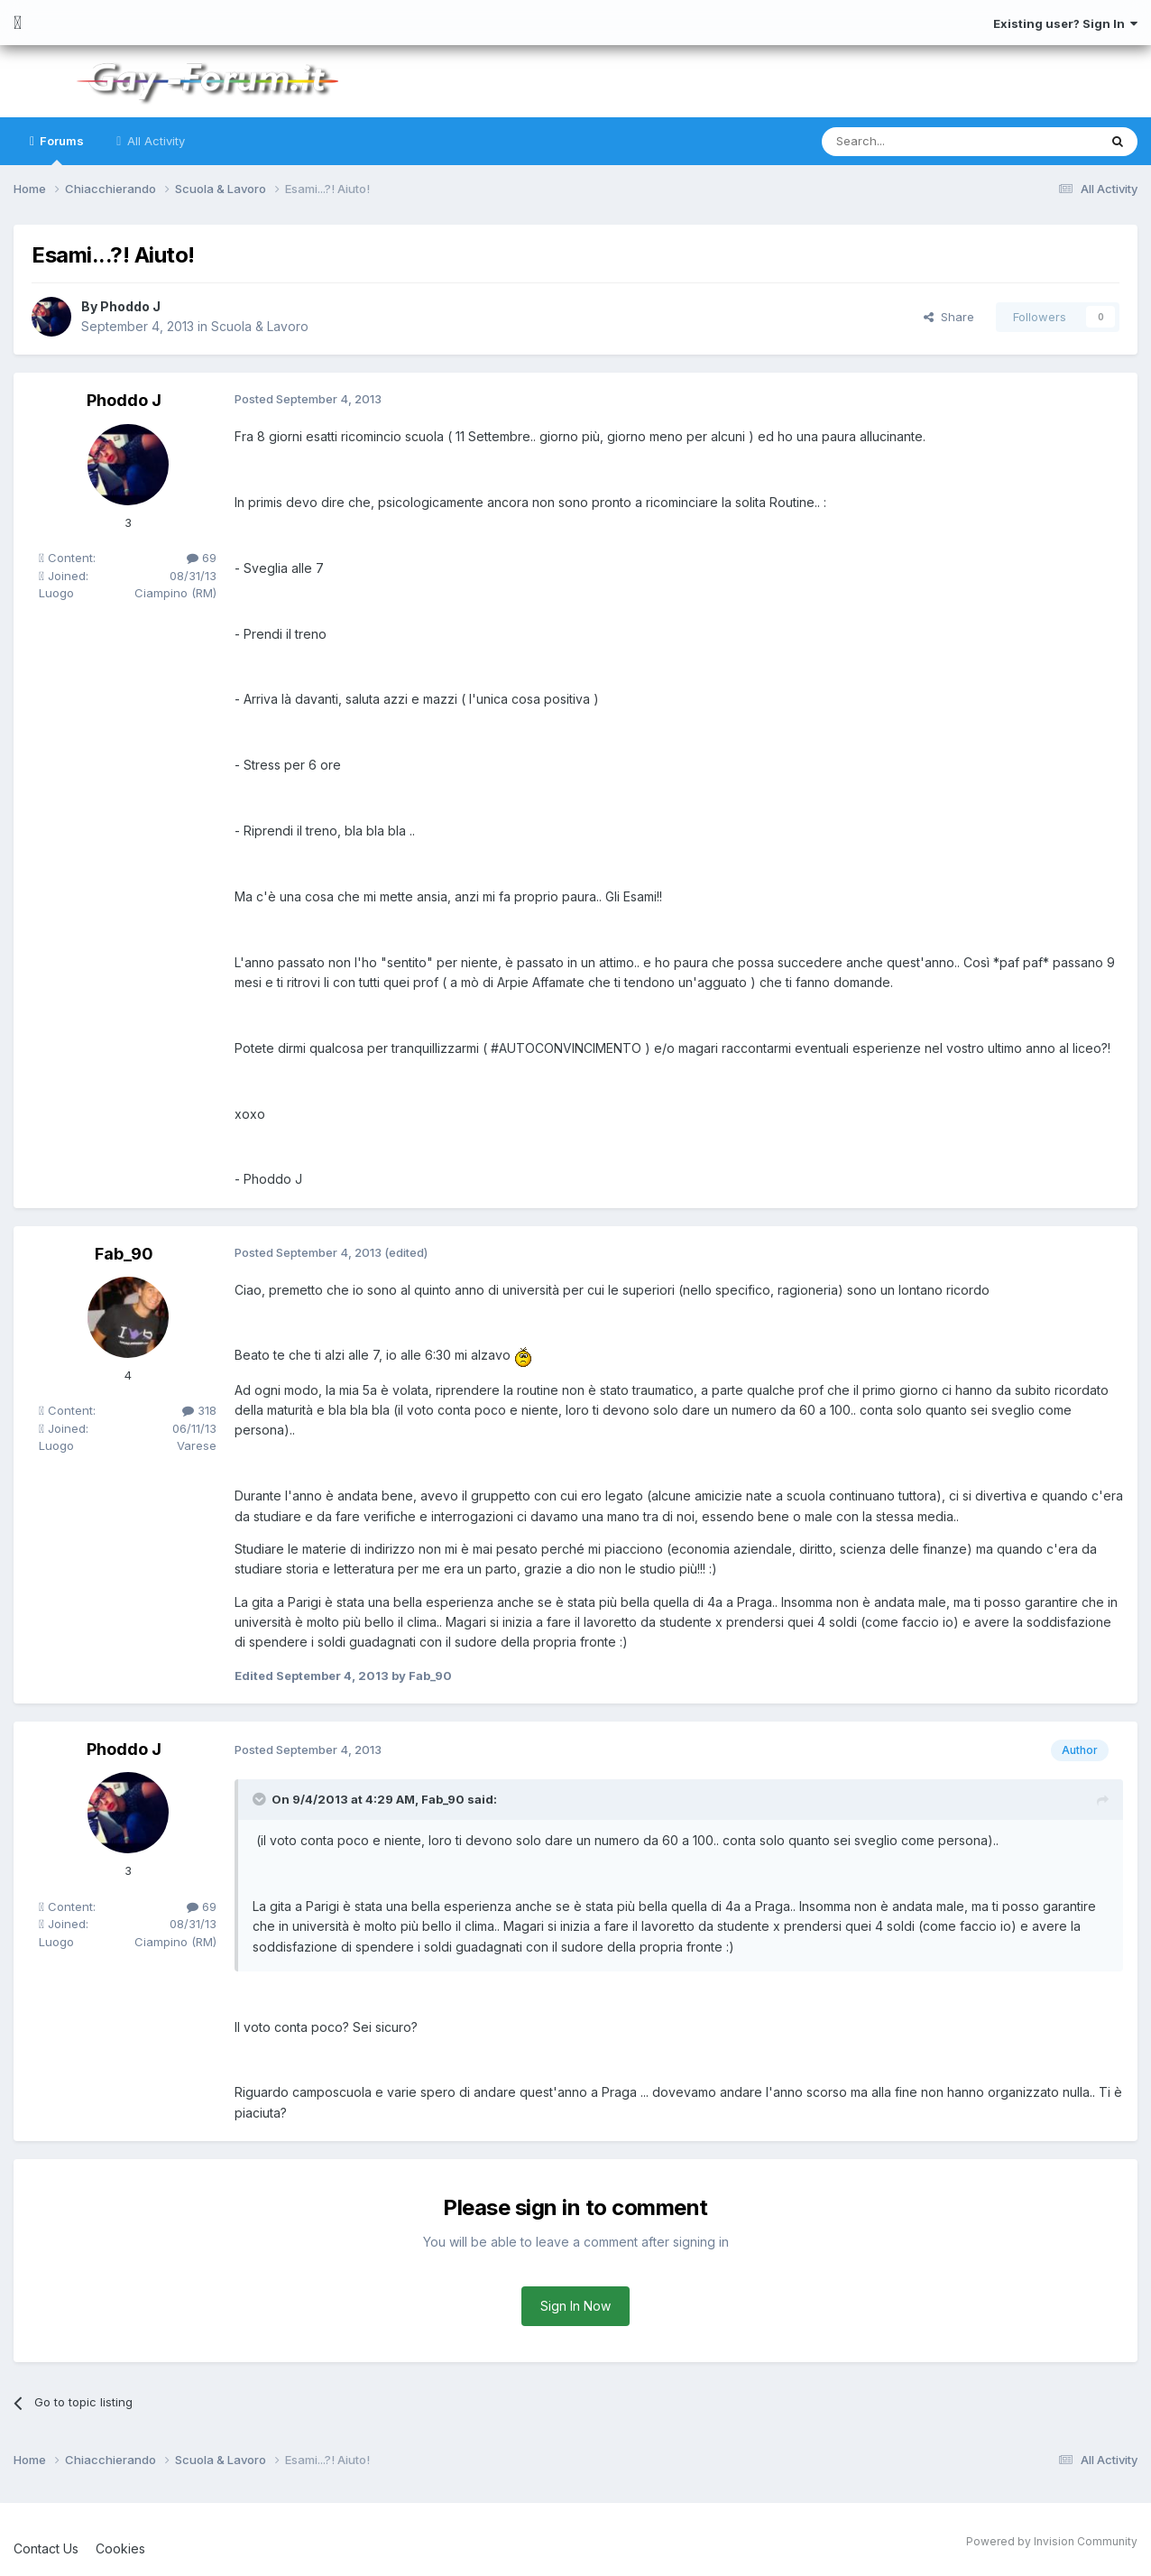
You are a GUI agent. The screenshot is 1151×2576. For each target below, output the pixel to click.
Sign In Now (575, 2305)
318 (199, 1410)
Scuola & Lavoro (259, 326)
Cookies (120, 2548)
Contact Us (46, 2548)
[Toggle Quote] (261, 1799)
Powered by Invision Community (1051, 2541)
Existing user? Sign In (1065, 23)
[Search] (914, 141)
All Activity (154, 141)
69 (201, 557)
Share (949, 316)
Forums (60, 149)
